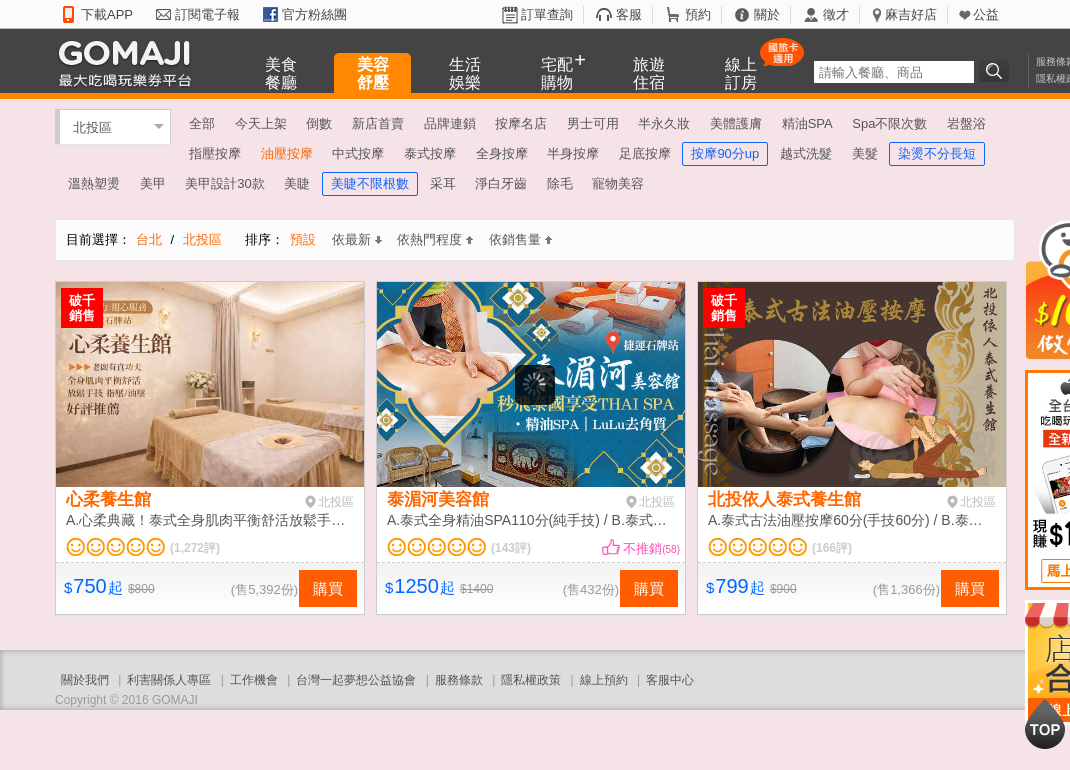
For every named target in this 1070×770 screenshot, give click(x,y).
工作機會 (254, 680)
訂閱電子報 (207, 14)
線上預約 (604, 680)
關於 (767, 14)
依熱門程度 (435, 239)
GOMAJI (130, 62)
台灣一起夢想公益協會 (356, 680)
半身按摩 (573, 153)
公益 (986, 14)
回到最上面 (1045, 724)
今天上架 (261, 123)
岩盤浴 (966, 123)
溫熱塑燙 (94, 183)
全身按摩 (502, 153)
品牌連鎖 (450, 123)
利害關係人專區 (169, 680)
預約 (698, 14)
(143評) (511, 548)
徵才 (836, 14)
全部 (202, 123)
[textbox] (894, 72)
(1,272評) (195, 548)
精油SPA (807, 123)
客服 (629, 14)
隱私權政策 (531, 680)
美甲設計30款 (224, 183)
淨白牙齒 (501, 183)
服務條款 (459, 680)
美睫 (297, 183)
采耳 (443, 183)
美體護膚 (736, 123)
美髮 (865, 153)
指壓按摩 (215, 153)
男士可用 (593, 123)
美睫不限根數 (370, 183)
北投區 (92, 126)
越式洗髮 (806, 153)
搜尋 (997, 71)
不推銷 (651, 548)
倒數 (319, 123)
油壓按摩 (287, 153)
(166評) (832, 548)
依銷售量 (520, 239)
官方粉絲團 (314, 14)
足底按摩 (645, 153)
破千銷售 (82, 308)
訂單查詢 (547, 14)
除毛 (560, 183)
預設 (303, 239)
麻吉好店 (911, 14)
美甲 (153, 183)
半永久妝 (664, 123)
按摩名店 (521, 123)
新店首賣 (378, 123)
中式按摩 (358, 153)
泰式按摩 (430, 153)
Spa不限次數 (889, 123)
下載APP (107, 14)
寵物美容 (618, 183)
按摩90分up (725, 153)
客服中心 (670, 680)
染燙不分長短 (937, 153)
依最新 (357, 239)
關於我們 (85, 680)
